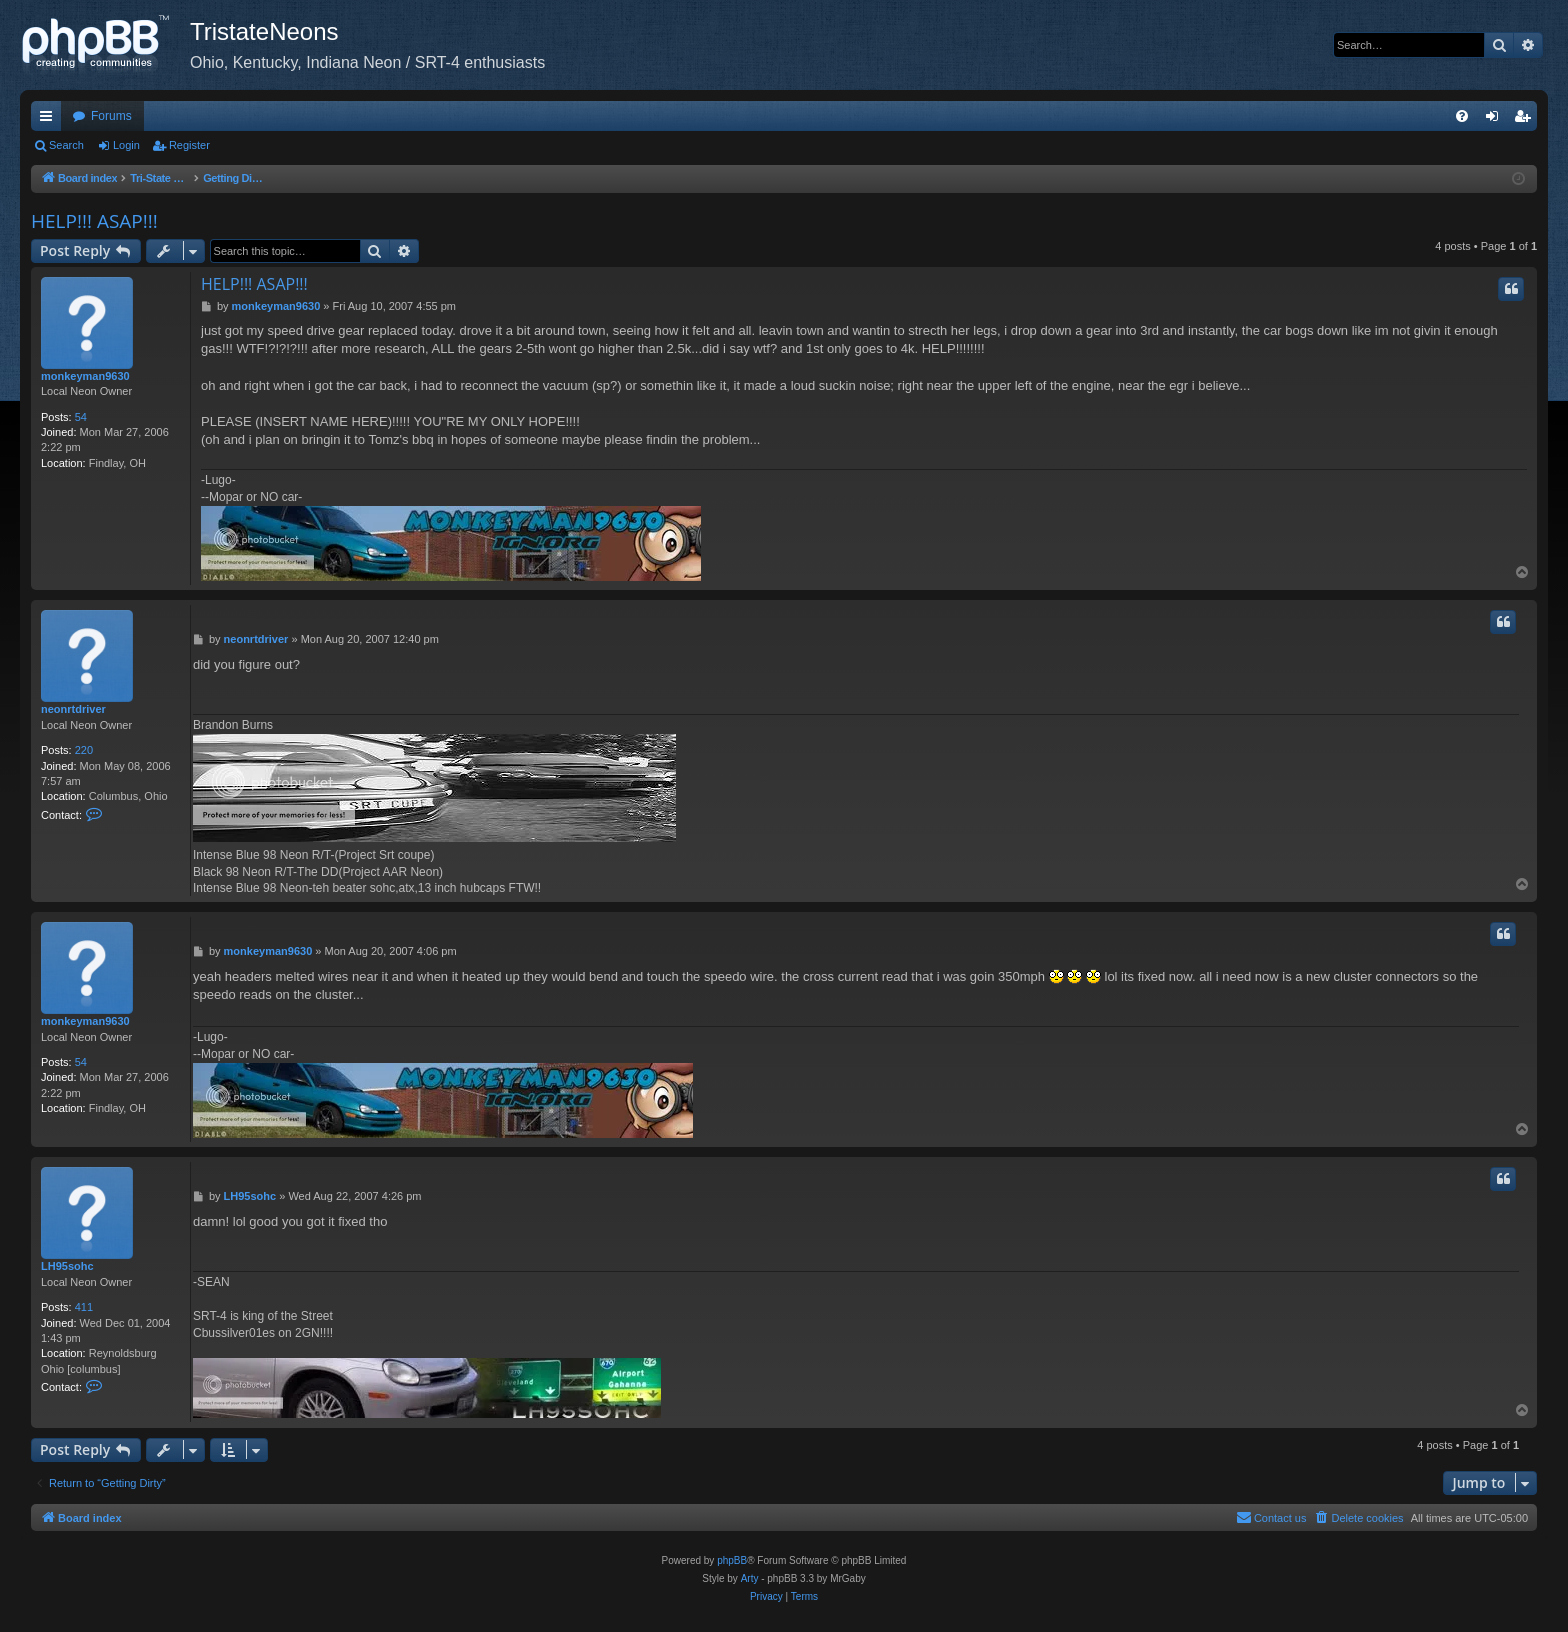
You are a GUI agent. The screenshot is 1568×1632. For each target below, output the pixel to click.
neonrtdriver (73, 709)
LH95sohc (67, 1266)
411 (84, 1307)
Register (189, 145)
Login (126, 145)
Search (66, 145)
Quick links (50, 120)
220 (84, 750)
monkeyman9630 (85, 376)
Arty (750, 1578)
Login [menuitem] (1496, 120)
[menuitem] (1462, 116)
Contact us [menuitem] (1271, 1517)
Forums (111, 116)
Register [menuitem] (1526, 120)
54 (81, 417)
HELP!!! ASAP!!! (94, 221)
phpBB (732, 1560)
